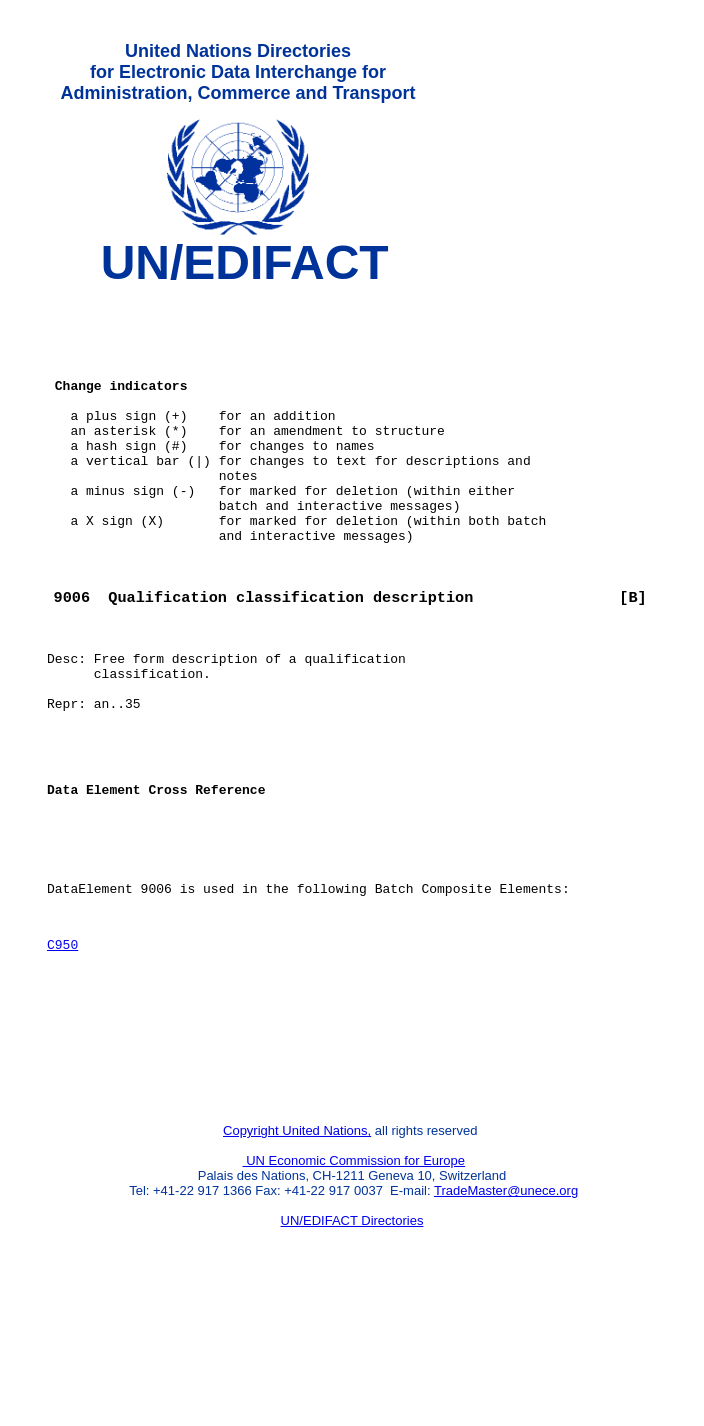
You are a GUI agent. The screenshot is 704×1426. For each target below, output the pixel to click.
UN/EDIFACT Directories (352, 1351)
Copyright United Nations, (297, 1261)
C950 (62, 1054)
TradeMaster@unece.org (506, 1321)
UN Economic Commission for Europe (354, 1291)
